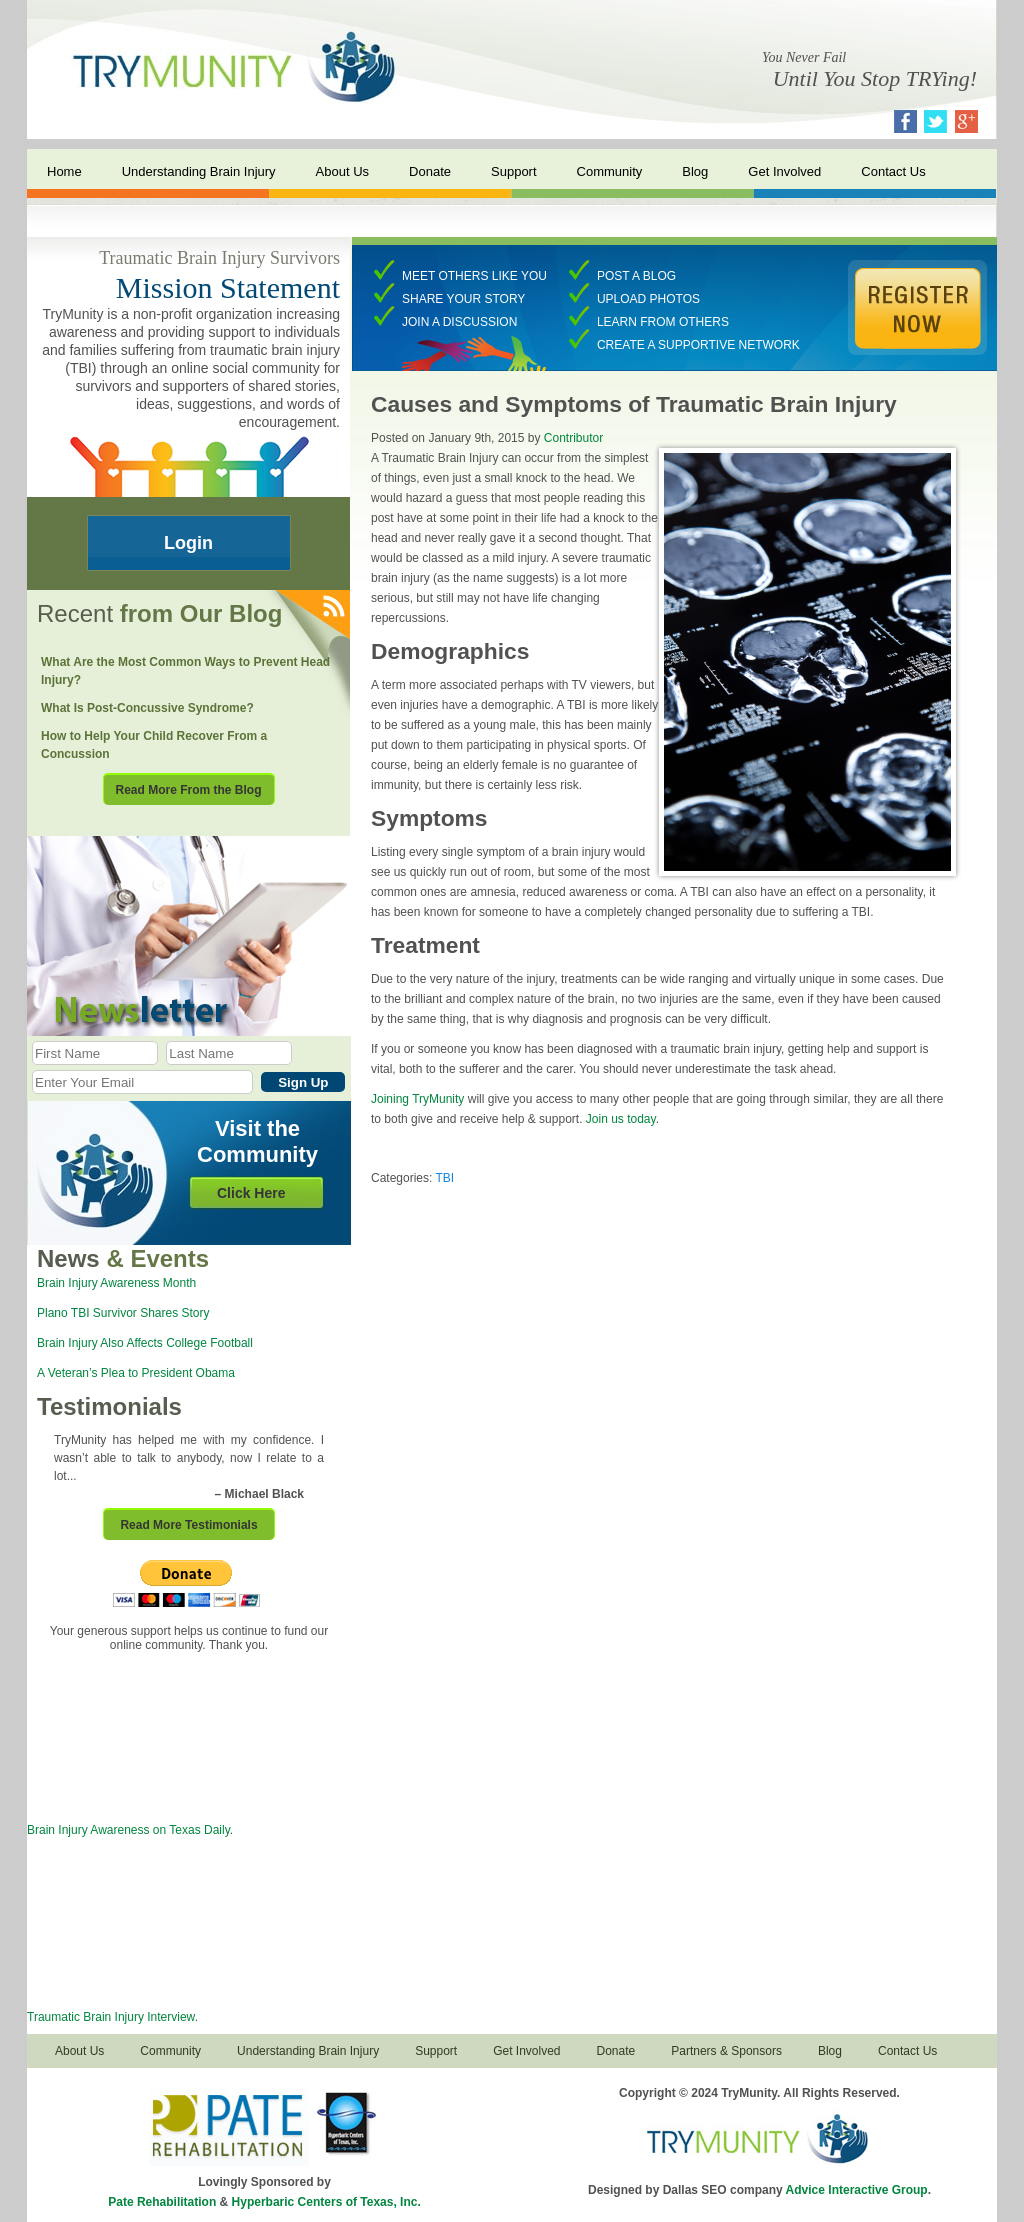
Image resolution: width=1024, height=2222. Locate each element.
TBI (444, 1178)
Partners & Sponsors (726, 2051)
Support (514, 171)
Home (64, 171)
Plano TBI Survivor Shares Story (123, 1313)
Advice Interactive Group (857, 2190)
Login (188, 543)
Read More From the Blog (188, 790)
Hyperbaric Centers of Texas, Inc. (326, 2202)
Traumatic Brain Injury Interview (111, 2017)
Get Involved (784, 171)
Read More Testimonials (188, 1525)
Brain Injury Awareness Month (116, 1283)
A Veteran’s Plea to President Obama (136, 1373)
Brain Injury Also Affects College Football (145, 1343)
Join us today (621, 1119)
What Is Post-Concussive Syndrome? (147, 708)
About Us (342, 171)
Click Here (251, 1193)
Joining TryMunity (417, 1099)
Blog (695, 171)
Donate (430, 171)
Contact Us (893, 171)
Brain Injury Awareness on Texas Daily (128, 1830)
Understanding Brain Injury (199, 171)
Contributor (573, 438)
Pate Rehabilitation (162, 2202)
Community (610, 171)
